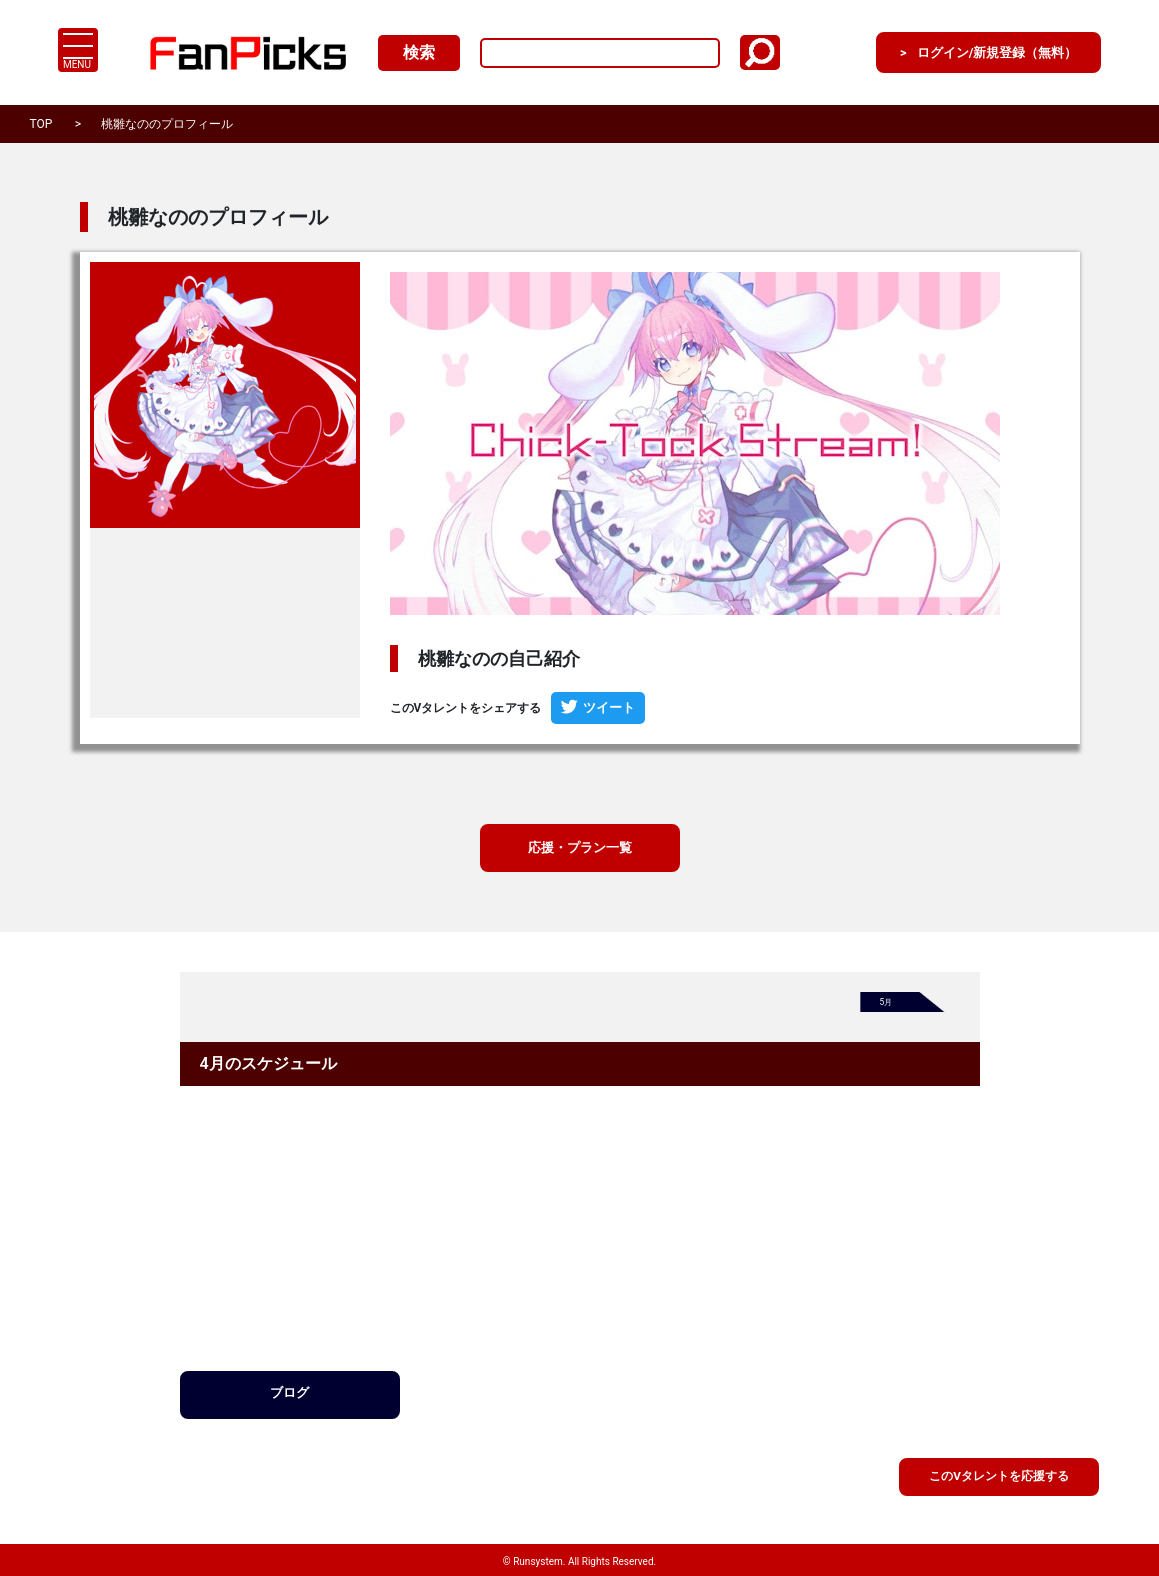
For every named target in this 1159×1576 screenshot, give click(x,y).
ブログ (290, 1396)
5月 (888, 1007)
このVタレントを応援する (998, 1475)
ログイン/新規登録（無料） (968, 52)
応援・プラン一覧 (580, 849)
